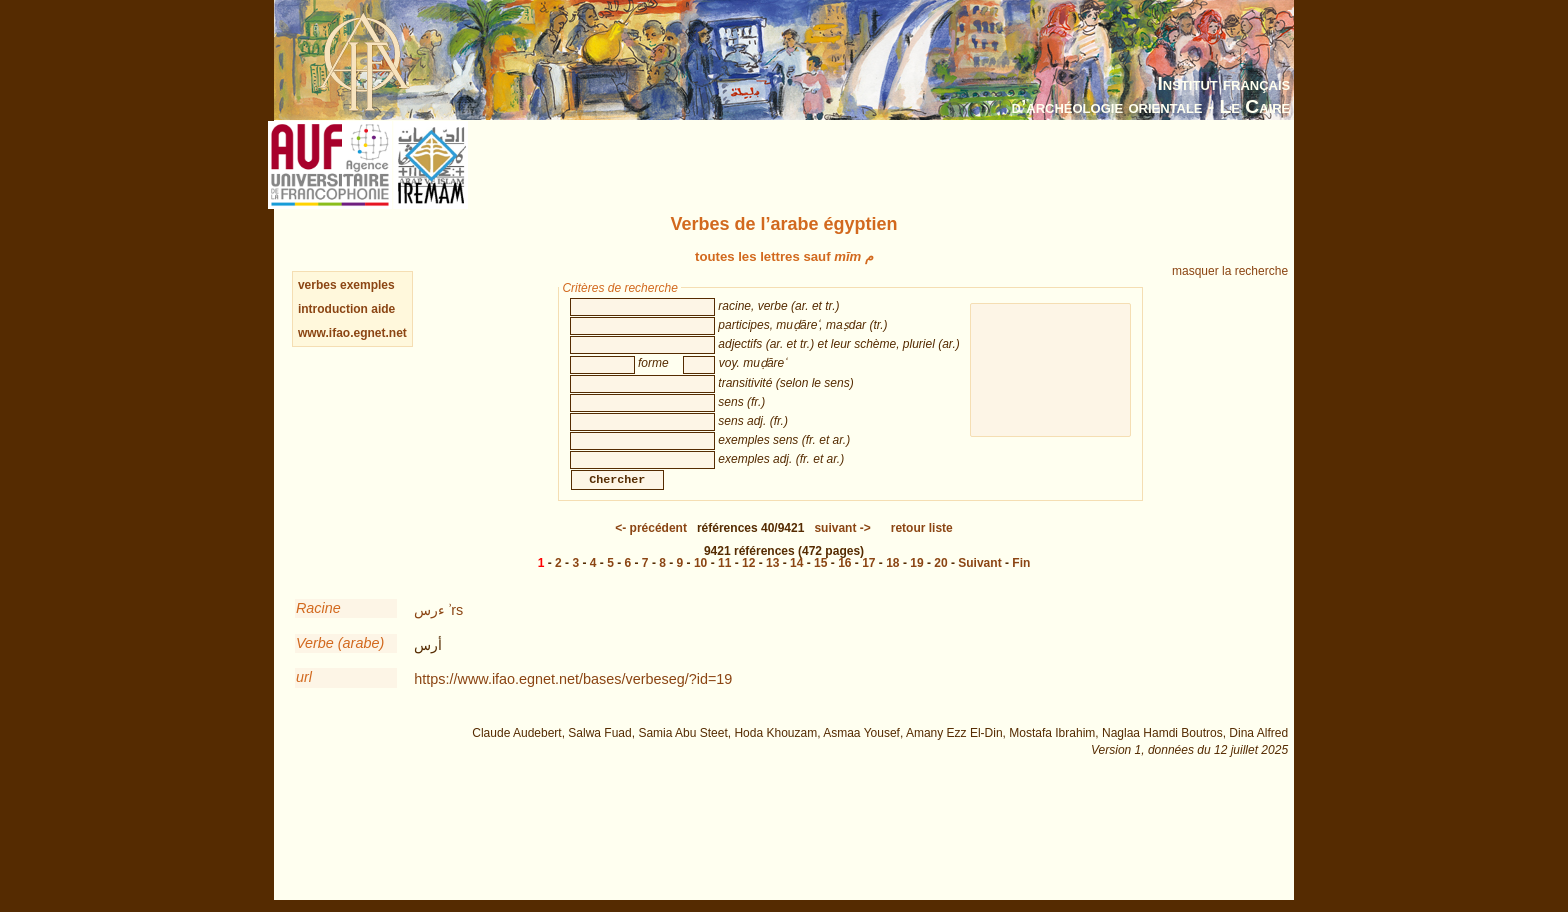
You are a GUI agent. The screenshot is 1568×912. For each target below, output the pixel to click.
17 (868, 583)
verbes (317, 285)
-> (842, 548)
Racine (318, 628)
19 (916, 583)
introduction (334, 309)
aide (383, 309)
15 (820, 583)
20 (940, 583)
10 (700, 583)
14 (796, 583)
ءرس (429, 630)
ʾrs (456, 630)
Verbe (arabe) (340, 663)
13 (772, 583)
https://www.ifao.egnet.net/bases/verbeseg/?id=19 (573, 699)
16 (844, 583)
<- (651, 548)
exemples (367, 285)
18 (892, 583)
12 (748, 583)
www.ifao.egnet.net (352, 333)
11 (724, 583)
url (304, 697)
